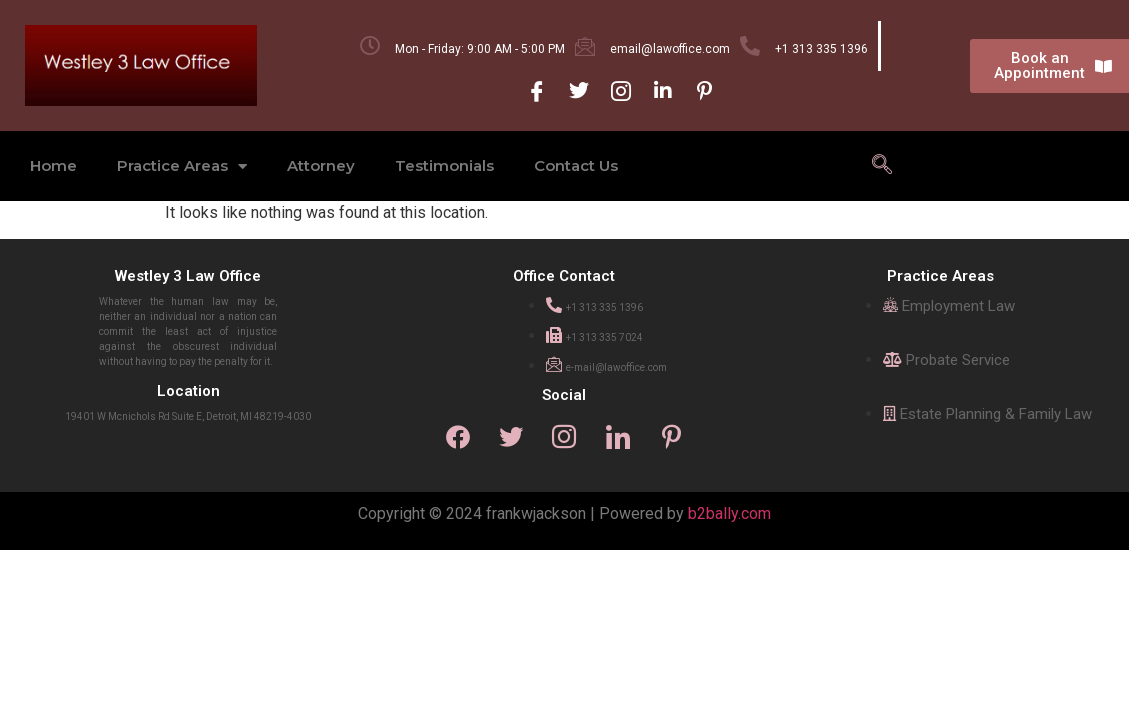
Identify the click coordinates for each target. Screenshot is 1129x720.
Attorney (321, 165)
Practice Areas (182, 166)
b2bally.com (729, 514)
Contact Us (576, 165)
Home (53, 165)
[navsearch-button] (882, 166)
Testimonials (444, 165)
